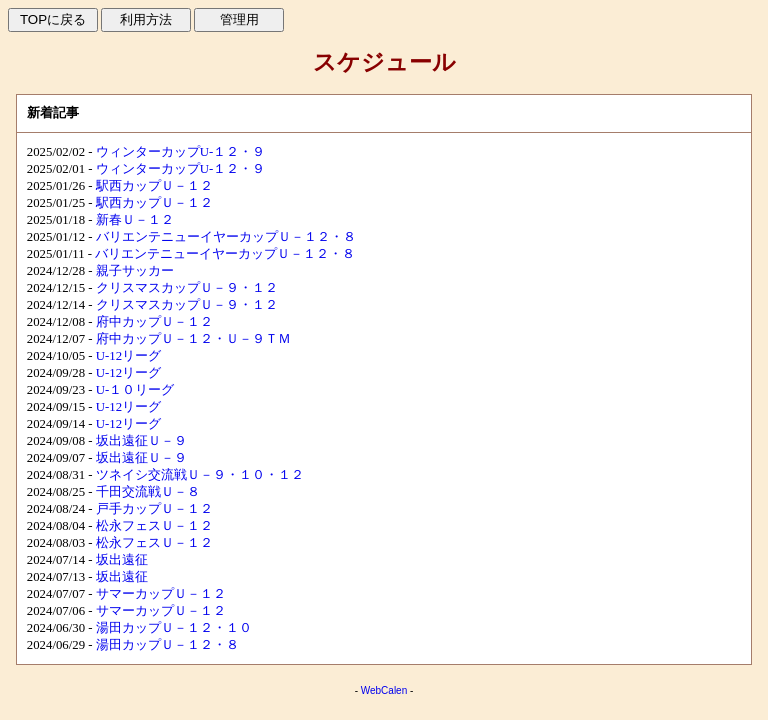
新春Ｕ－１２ (135, 220)
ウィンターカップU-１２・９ (181, 152)
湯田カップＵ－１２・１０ (174, 628)
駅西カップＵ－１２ (154, 186)
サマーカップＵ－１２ (161, 594)
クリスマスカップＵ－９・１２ (187, 288)
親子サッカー (135, 271)
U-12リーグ (128, 356)
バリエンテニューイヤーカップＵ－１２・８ (226, 237)
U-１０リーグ (135, 390)
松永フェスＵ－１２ (154, 526)
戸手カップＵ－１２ (154, 509)
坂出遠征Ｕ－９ (141, 441)
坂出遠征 (122, 560)
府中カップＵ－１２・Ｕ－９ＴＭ (193, 339)
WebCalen (384, 690)
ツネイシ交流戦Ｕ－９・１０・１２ (200, 475)
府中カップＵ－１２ (154, 322)
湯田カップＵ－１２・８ (167, 645)
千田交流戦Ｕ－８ (148, 492)
